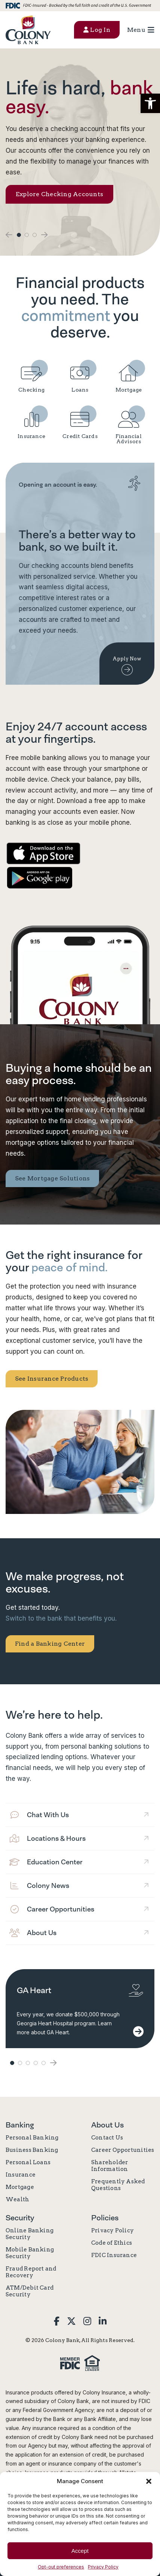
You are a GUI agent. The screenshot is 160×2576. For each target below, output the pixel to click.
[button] (150, 103)
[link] (28, 29)
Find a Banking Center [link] (50, 1643)
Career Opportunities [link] (122, 2150)
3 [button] (35, 235)
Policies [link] (105, 2218)
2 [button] (27, 235)
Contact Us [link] (107, 2137)
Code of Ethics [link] (111, 2242)
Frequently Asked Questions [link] (118, 2185)
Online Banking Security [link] (29, 2234)
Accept (80, 2551)
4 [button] (36, 2063)
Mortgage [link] (20, 2187)
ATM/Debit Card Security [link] (29, 2291)
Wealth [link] (17, 2199)
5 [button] (43, 2063)
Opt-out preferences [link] (61, 2567)
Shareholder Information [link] (109, 2165)
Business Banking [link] (32, 2150)
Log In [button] (96, 29)
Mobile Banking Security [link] (30, 2253)
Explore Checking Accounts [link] (59, 194)
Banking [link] (20, 2125)
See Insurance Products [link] (51, 1378)
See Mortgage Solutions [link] (52, 1178)
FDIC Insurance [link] (114, 2255)
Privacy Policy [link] (103, 2567)
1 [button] (19, 235)
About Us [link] (107, 2125)
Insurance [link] (21, 2174)
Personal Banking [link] (32, 2137)
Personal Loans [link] (28, 2162)
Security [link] (20, 2218)
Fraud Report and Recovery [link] (31, 2272)
